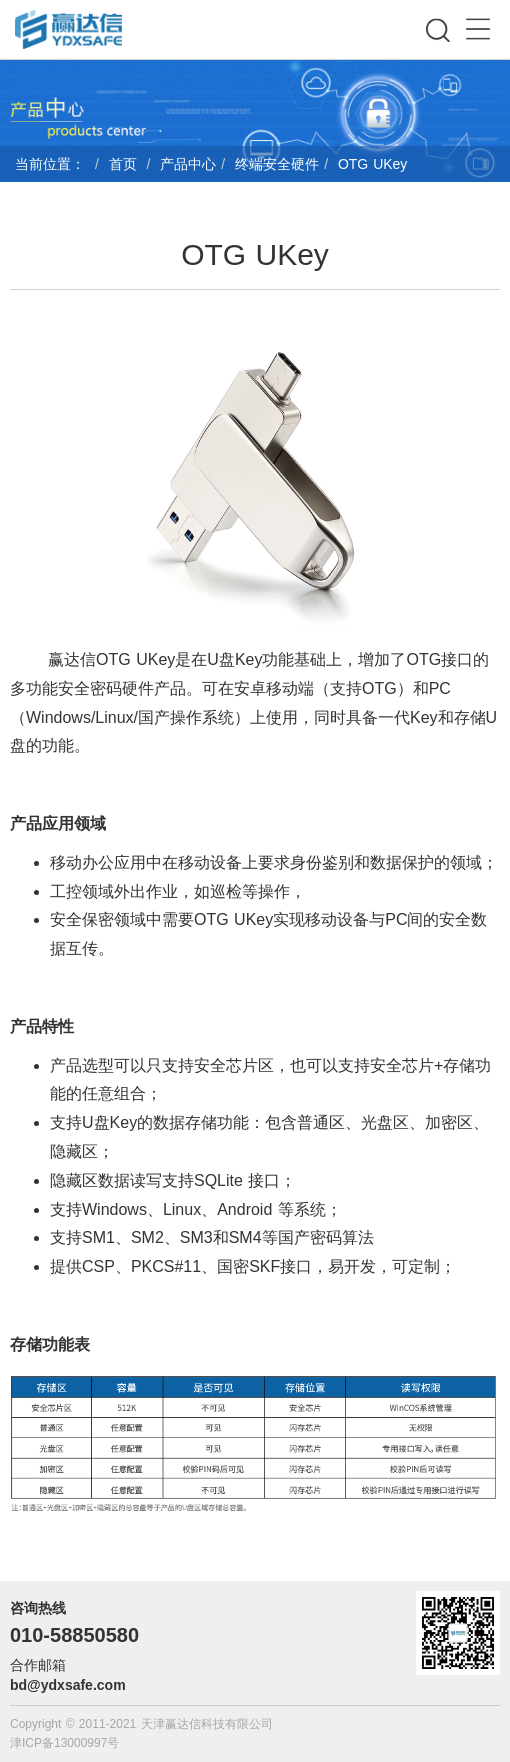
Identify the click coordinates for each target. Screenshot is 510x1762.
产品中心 (188, 164)
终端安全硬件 (277, 164)
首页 (123, 164)
